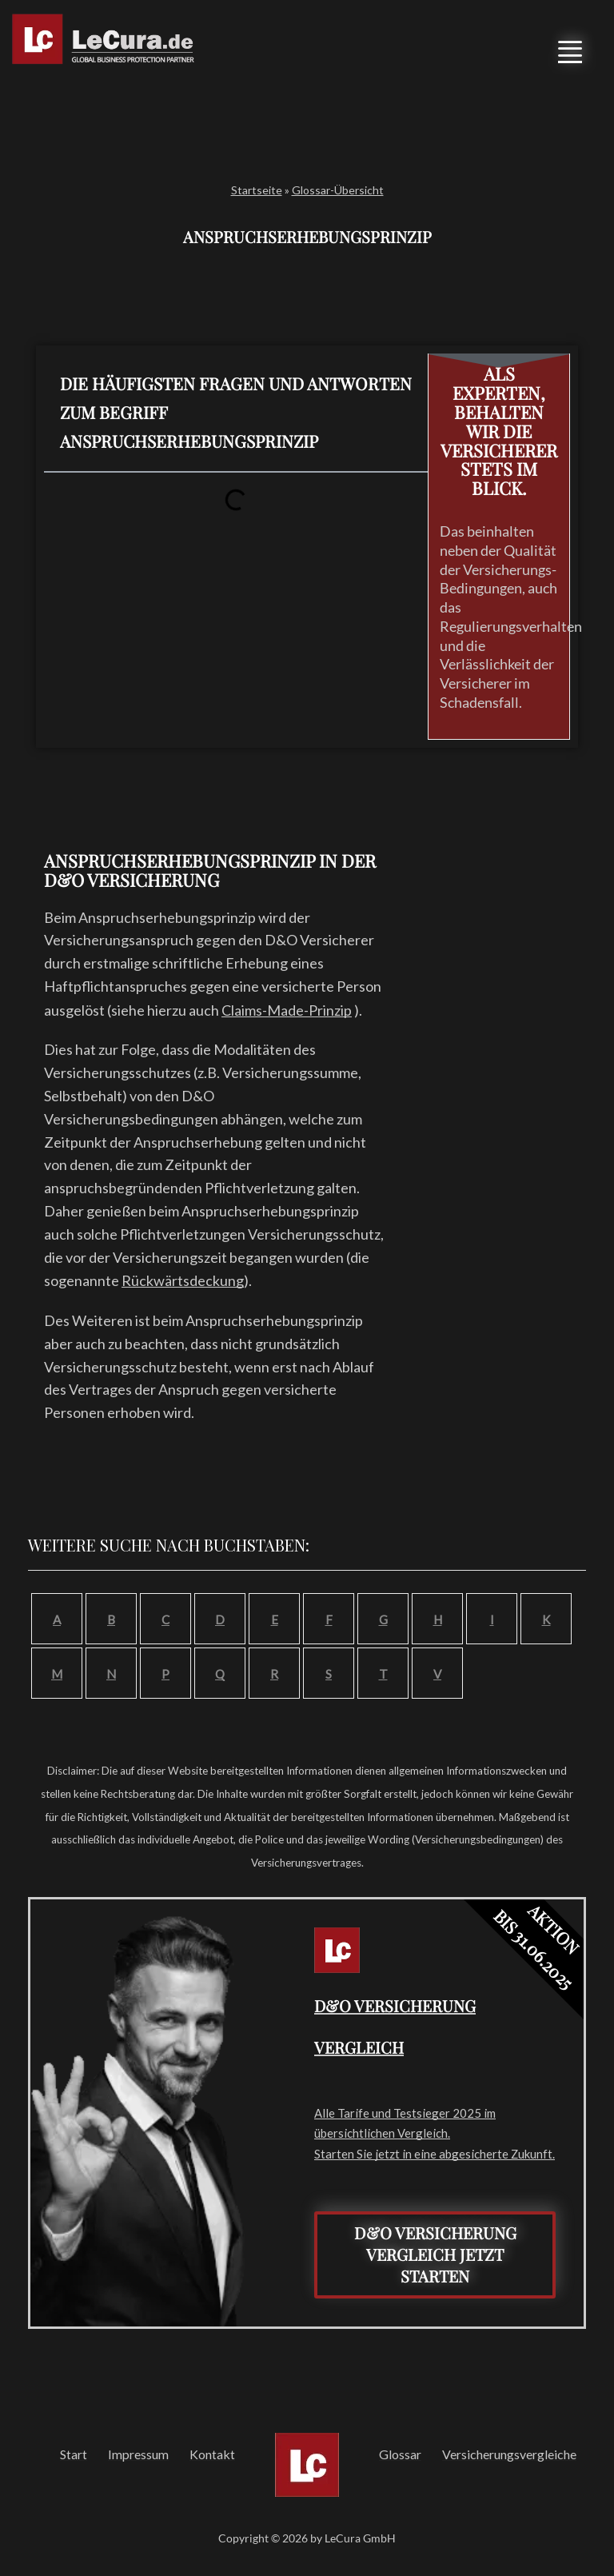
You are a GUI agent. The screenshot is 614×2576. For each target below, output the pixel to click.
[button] (567, 47)
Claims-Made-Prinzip (286, 1010)
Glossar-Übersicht (338, 190)
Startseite (256, 190)
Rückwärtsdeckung (183, 1280)
